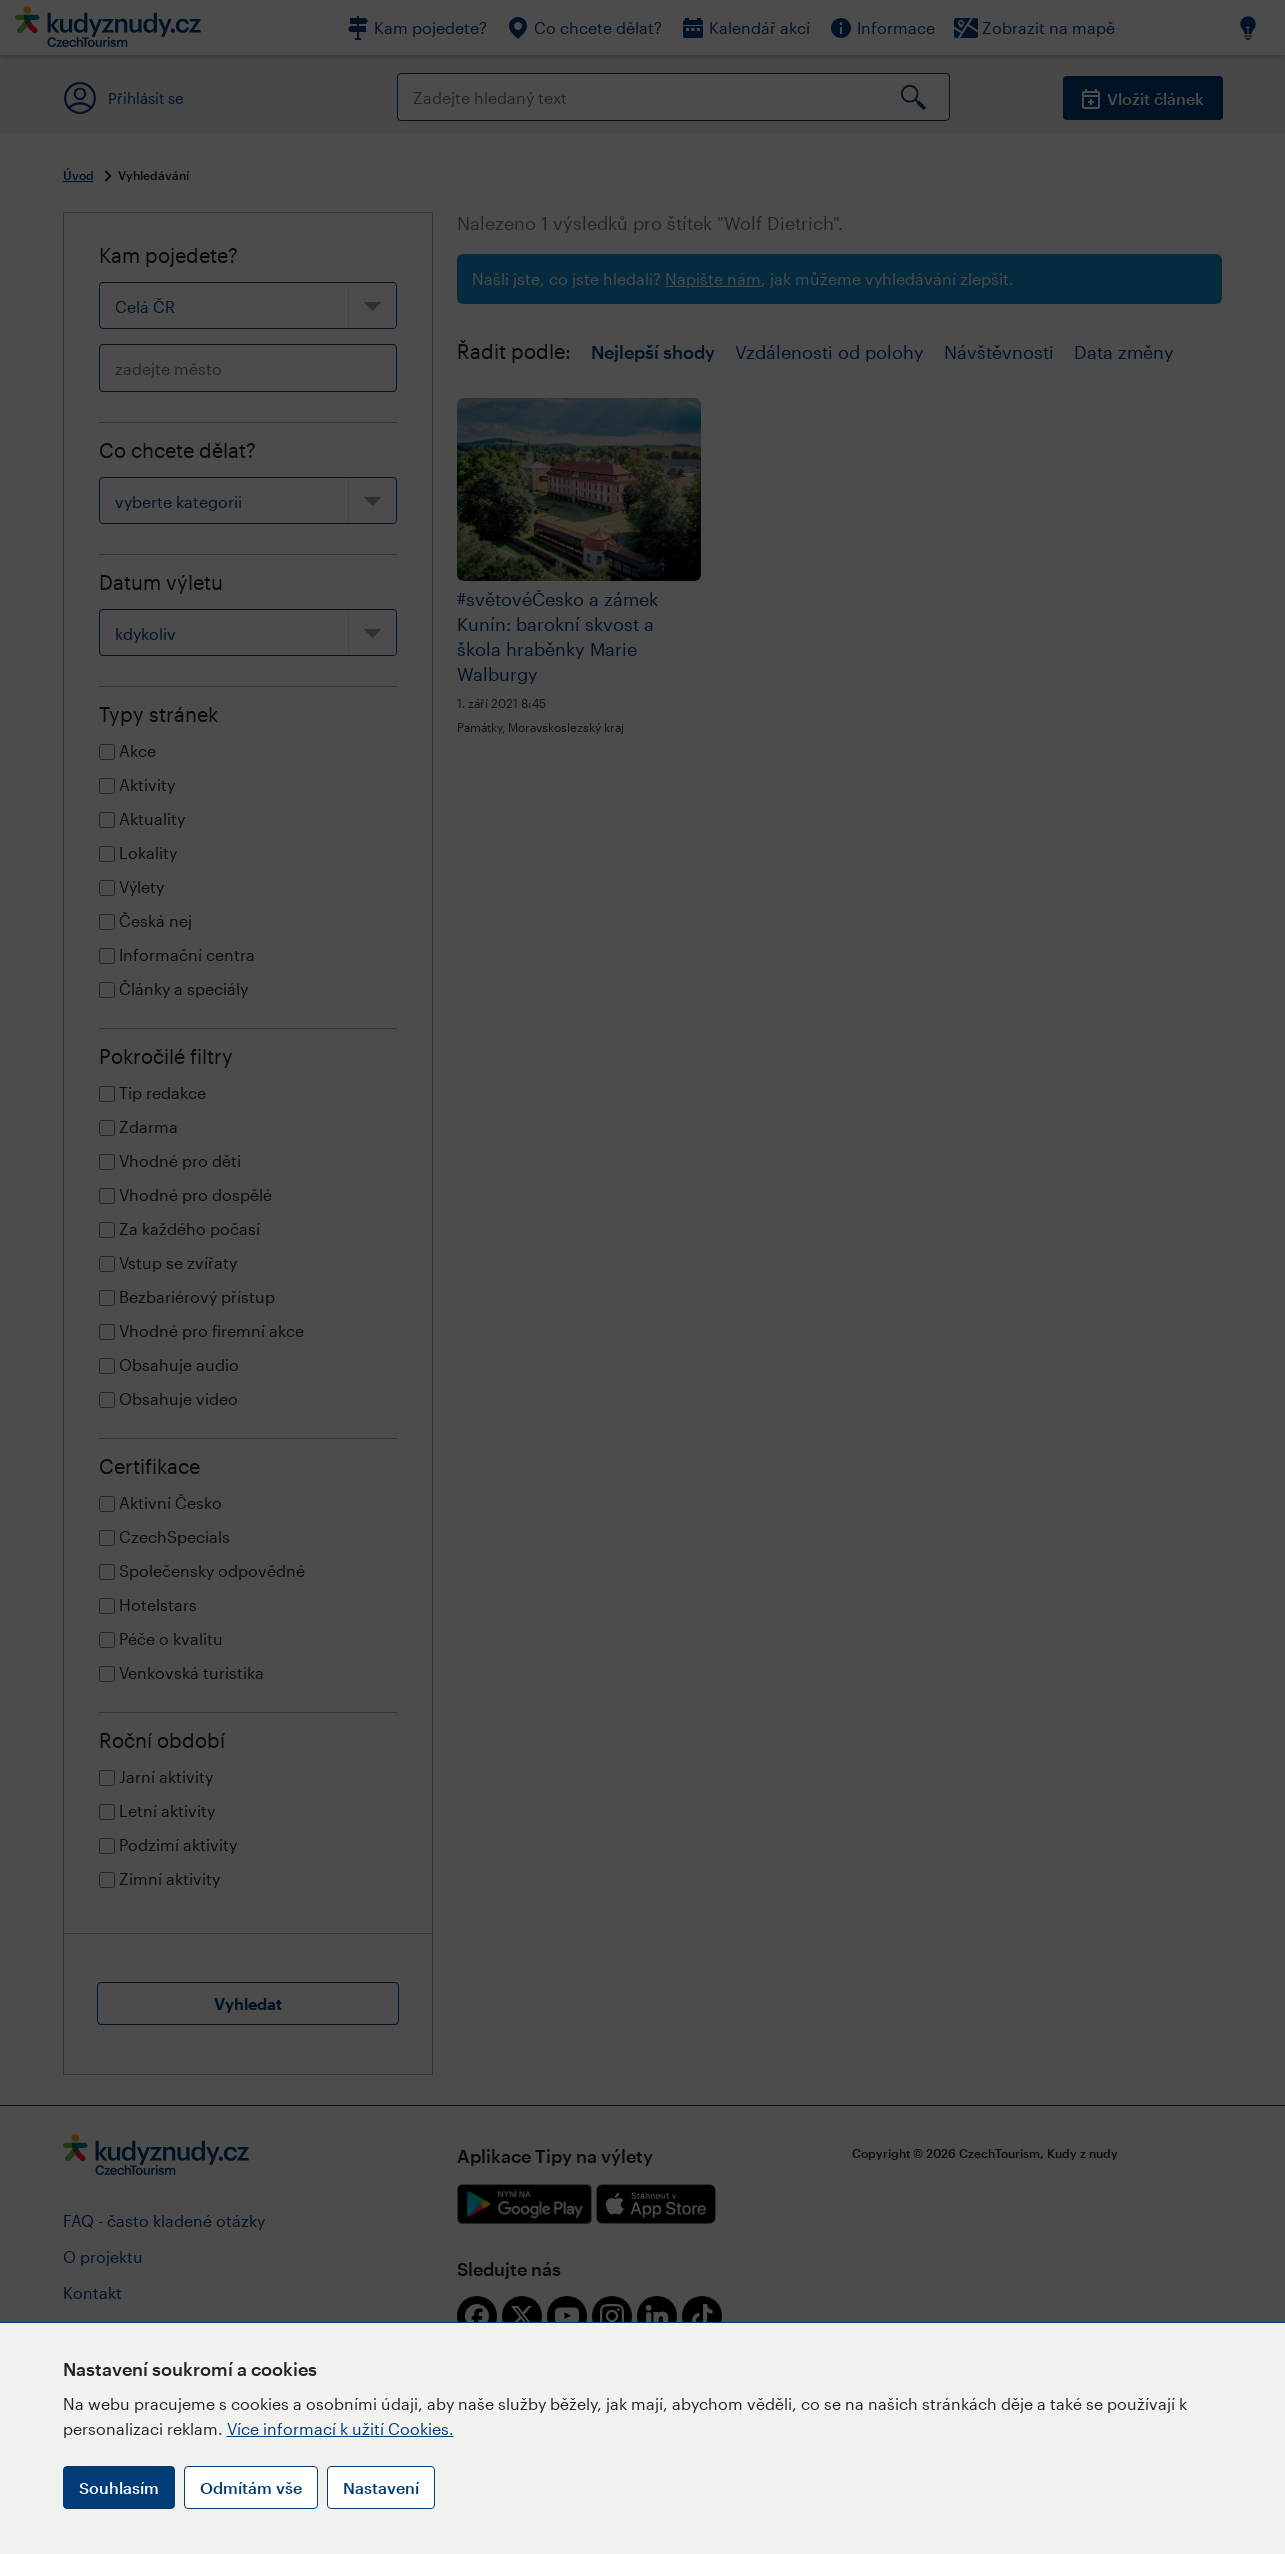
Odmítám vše (251, 2487)
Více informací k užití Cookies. (340, 2428)
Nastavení (381, 2487)
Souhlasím (119, 2487)
